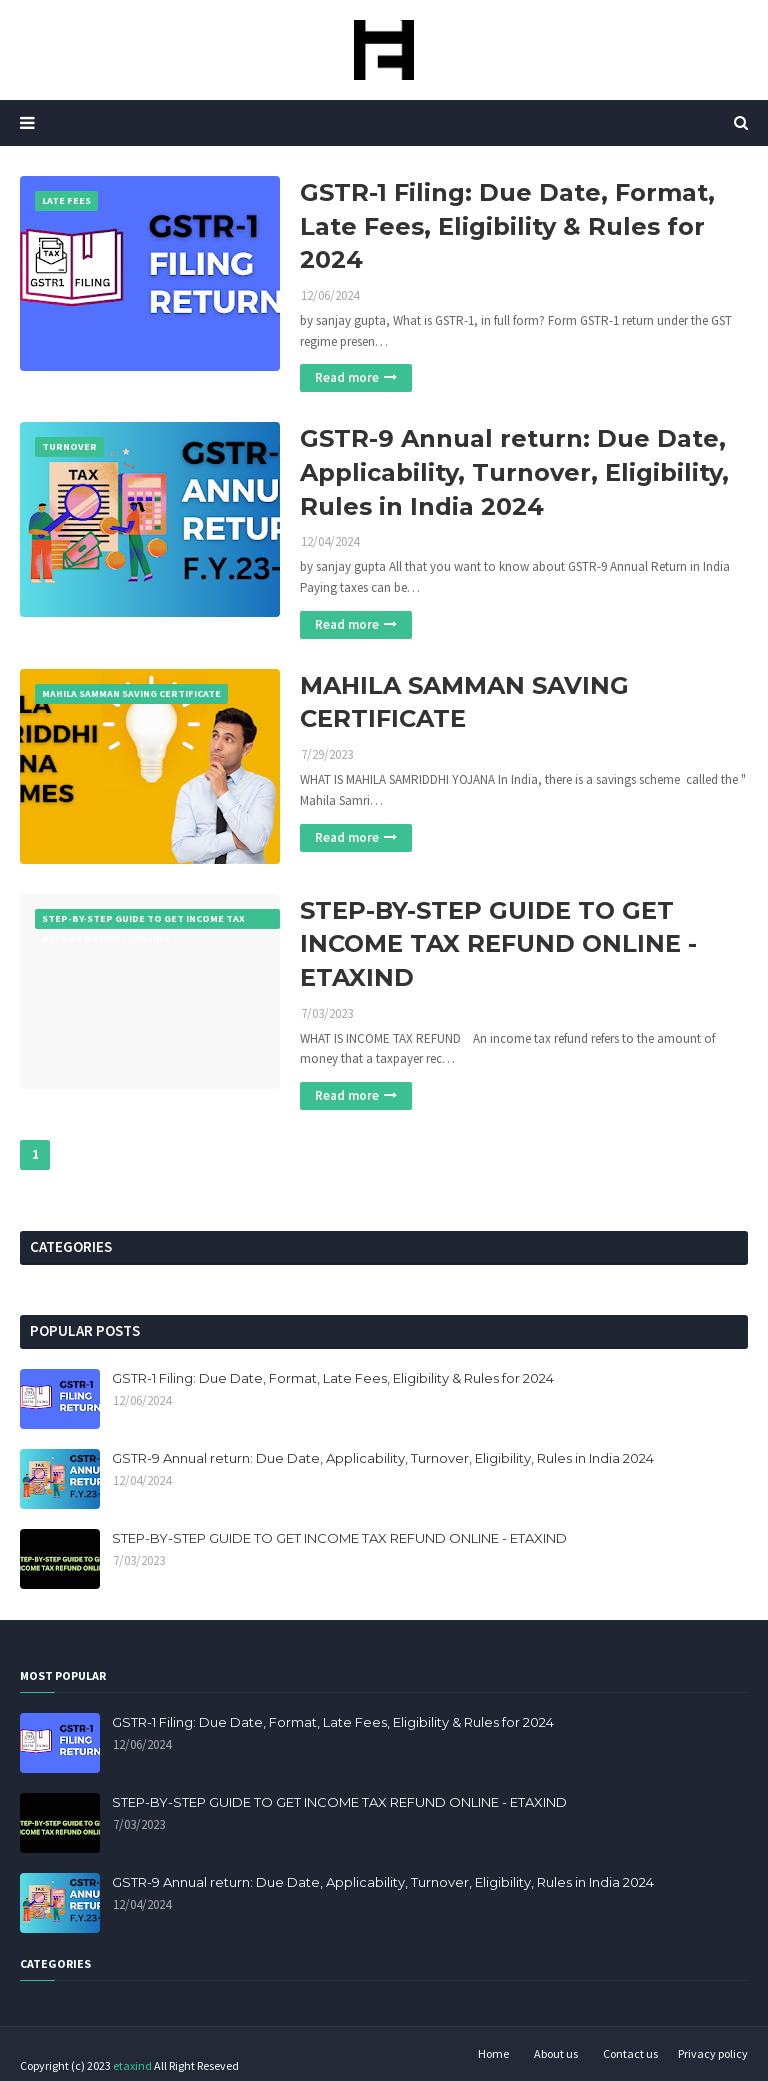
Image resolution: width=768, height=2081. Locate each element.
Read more (347, 377)
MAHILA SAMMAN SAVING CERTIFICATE (464, 702)
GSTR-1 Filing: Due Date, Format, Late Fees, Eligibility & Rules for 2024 (507, 226)
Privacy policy (713, 2053)
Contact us (630, 2053)
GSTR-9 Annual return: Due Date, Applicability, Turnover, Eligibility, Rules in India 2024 (514, 472)
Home (493, 2053)
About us (556, 2053)
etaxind (132, 2065)
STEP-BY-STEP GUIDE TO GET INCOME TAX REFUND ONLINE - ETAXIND (498, 944)
